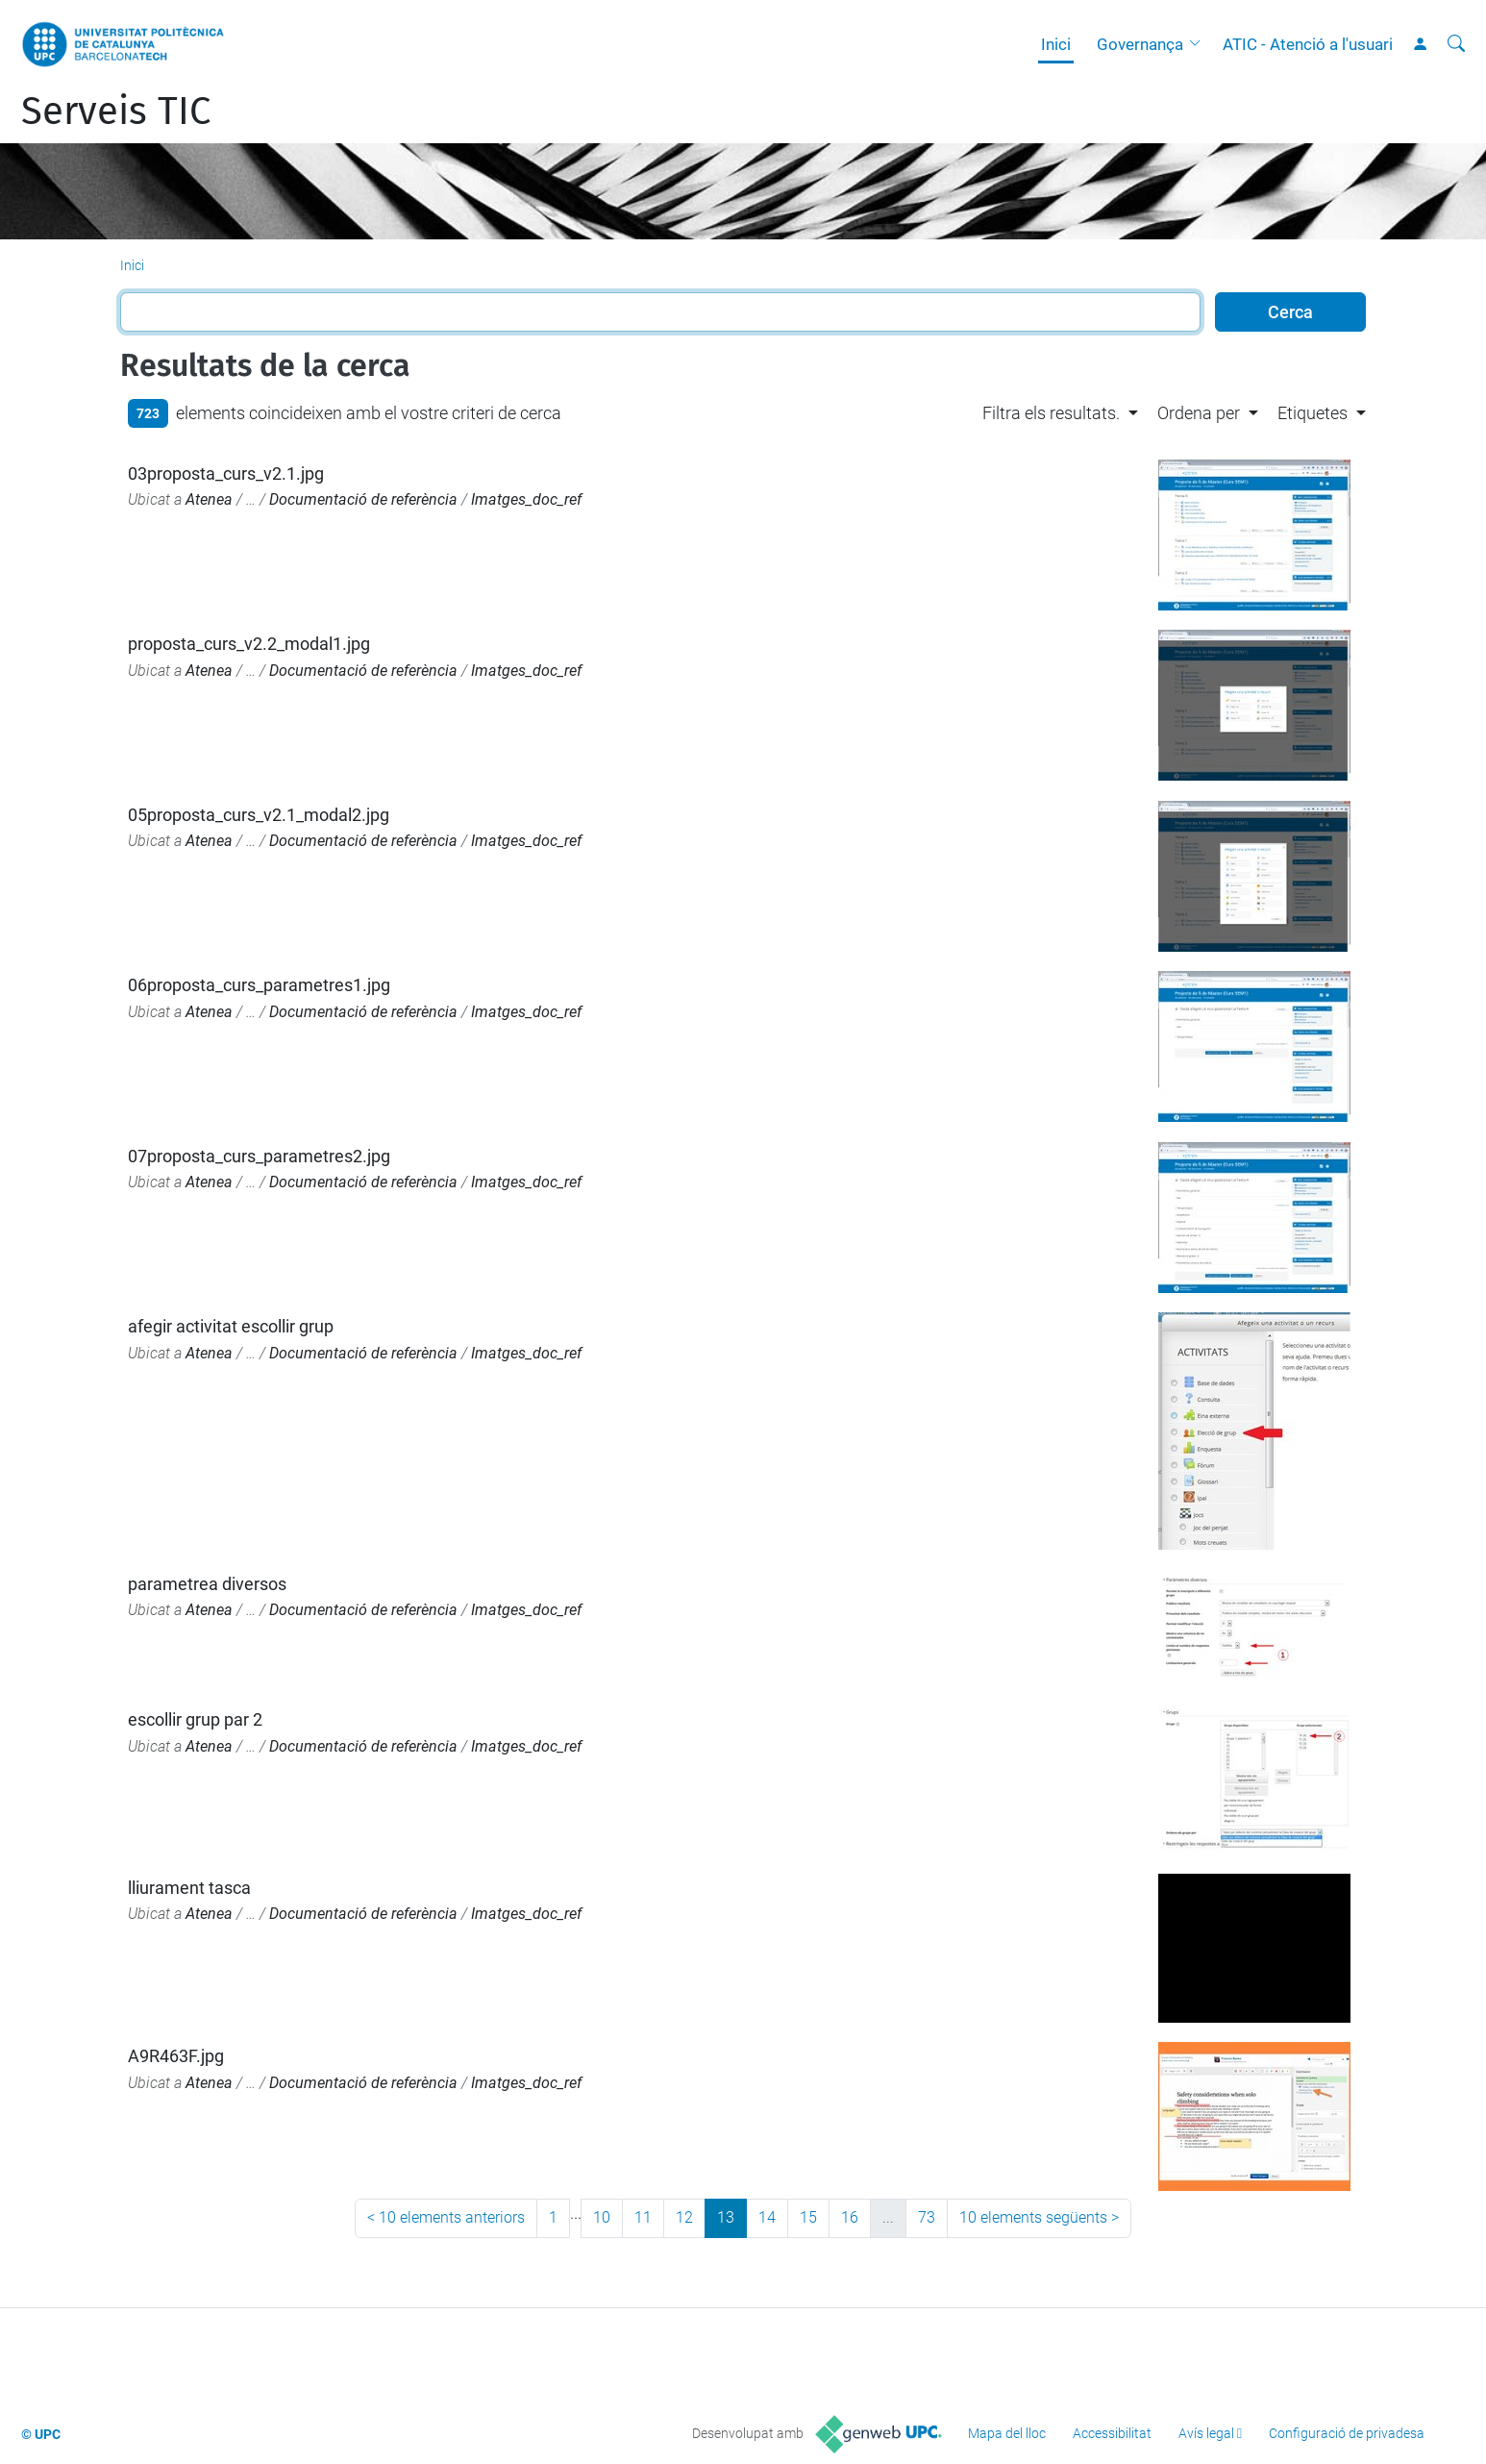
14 (767, 2217)
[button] (1199, 44)
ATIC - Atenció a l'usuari (1308, 44)
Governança (1140, 44)
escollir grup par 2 (195, 1719)
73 (926, 2217)
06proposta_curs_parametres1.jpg (259, 985)
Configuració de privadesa (1346, 2433)
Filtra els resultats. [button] (1051, 413)
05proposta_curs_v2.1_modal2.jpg (258, 815)
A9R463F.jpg (176, 2056)
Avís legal (1206, 2433)
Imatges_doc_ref (526, 499)
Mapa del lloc (1007, 2433)
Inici (1056, 44)
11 (643, 2217)
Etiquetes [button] (1312, 413)
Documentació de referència (363, 499)
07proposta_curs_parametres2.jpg (259, 1156)
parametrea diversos (207, 1584)
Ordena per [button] (1198, 413)
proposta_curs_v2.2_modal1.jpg (249, 644)
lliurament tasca (189, 1888)
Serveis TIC (116, 111)
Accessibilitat (1112, 2433)
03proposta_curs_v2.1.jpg (226, 473)
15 (808, 2217)
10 (601, 2217)
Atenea (209, 499)
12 (684, 2217)
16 (849, 2217)
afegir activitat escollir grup (231, 1326)
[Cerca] (1456, 44)
